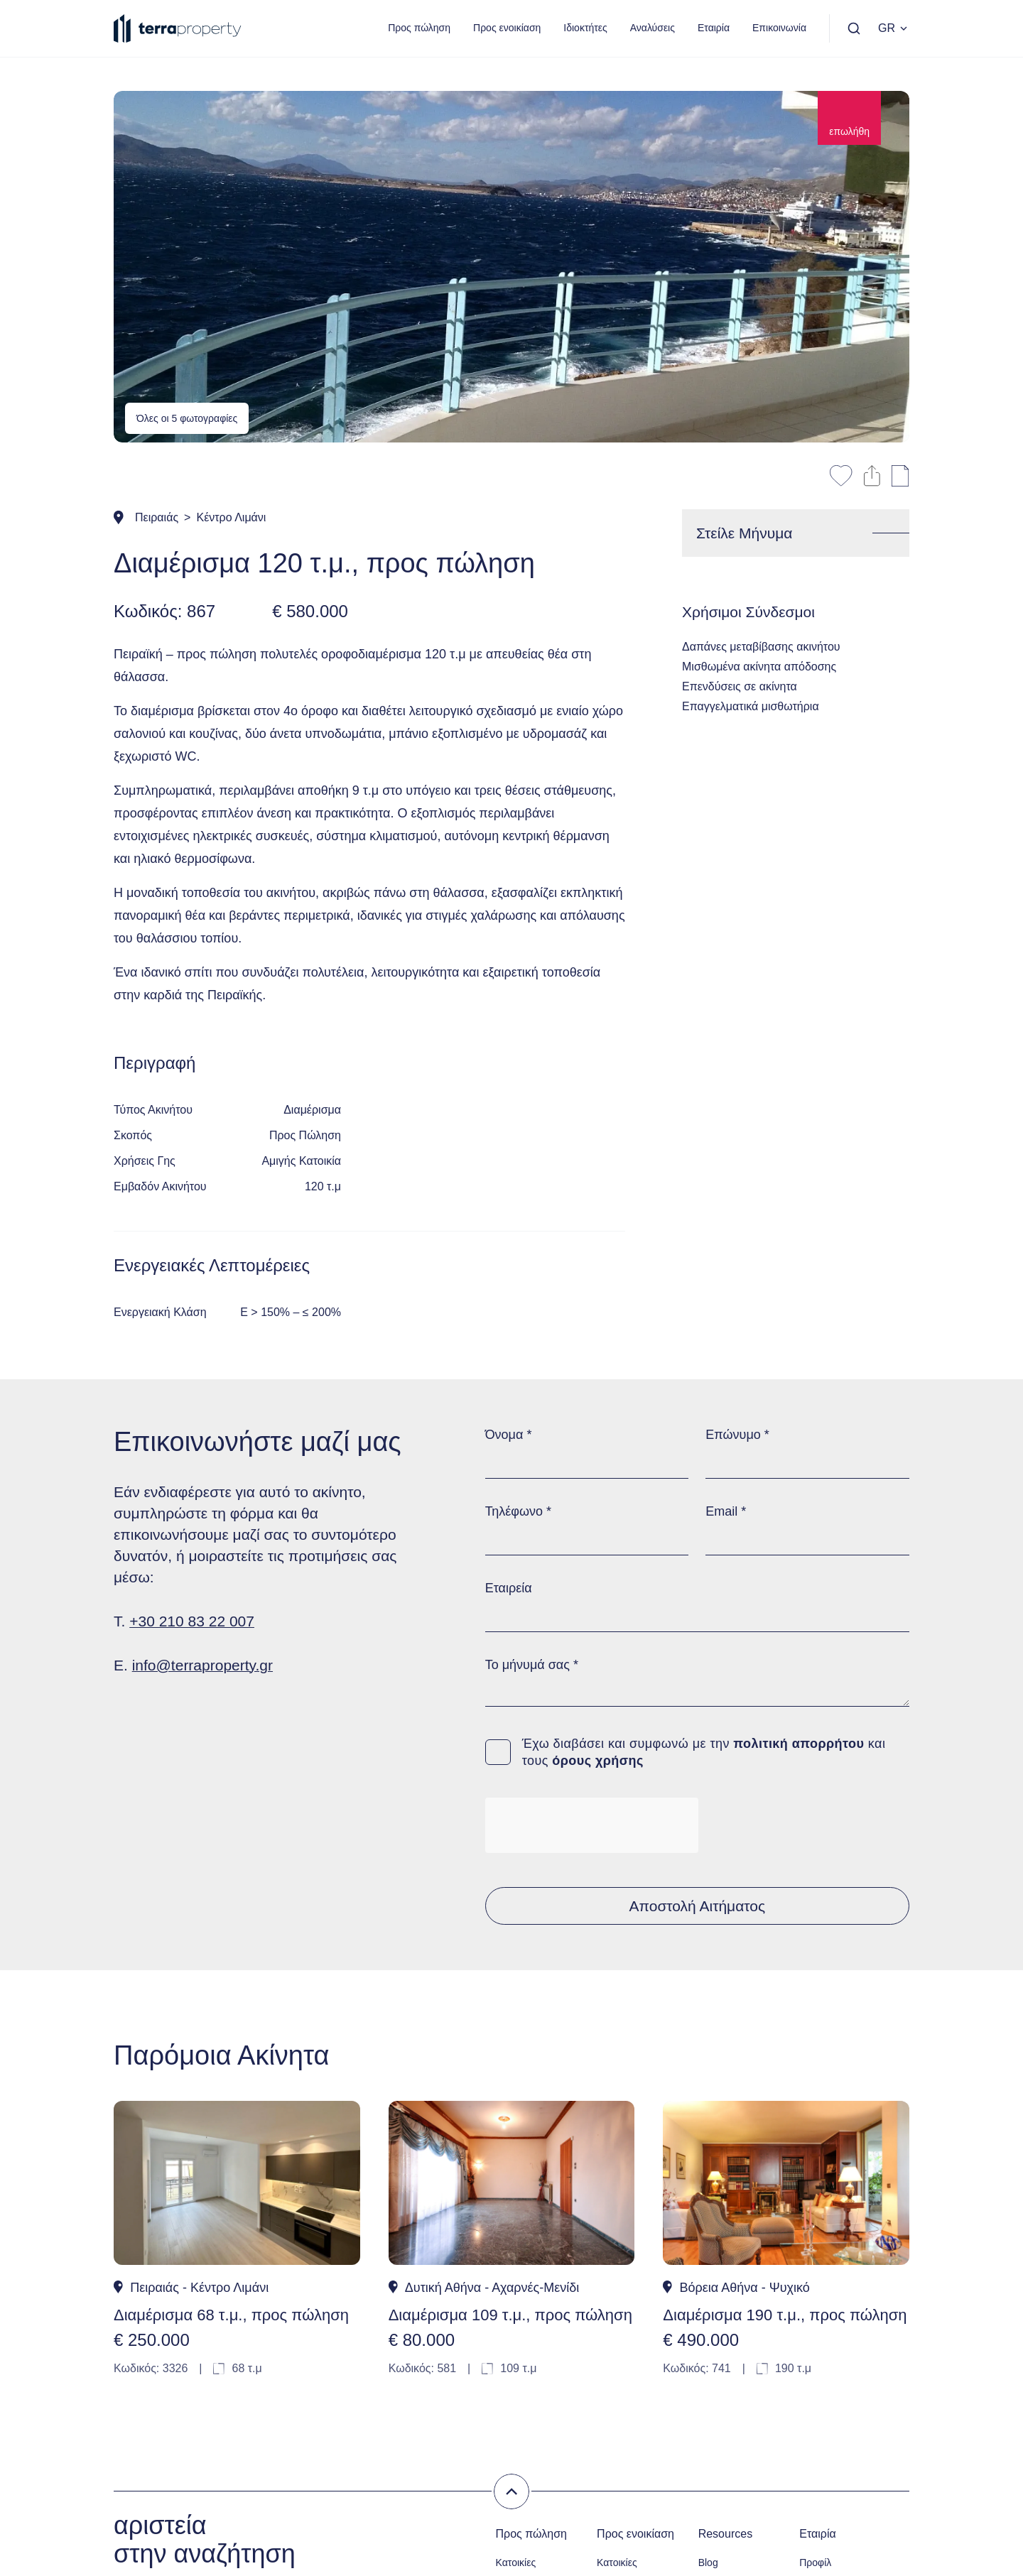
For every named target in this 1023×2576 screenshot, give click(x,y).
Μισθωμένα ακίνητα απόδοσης (759, 667)
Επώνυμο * (737, 1435)
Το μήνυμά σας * (531, 1665)
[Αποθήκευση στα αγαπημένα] (841, 476)
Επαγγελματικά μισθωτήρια (750, 706)
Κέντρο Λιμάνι (231, 517)
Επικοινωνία (779, 27)
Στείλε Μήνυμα (744, 533)
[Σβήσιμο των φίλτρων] (511, 2491)
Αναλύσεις (652, 27)
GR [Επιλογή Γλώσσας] (893, 28)
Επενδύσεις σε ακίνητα (739, 686)
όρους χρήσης (598, 1761)
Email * (725, 1511)
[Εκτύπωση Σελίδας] (900, 476)
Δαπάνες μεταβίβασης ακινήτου (761, 647)
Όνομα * (508, 1435)
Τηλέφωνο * (518, 1511)
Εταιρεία (508, 1588)
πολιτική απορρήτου (798, 1744)
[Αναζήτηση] (854, 28)
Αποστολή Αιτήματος (697, 1906)
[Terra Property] (178, 28)
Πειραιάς (156, 517)
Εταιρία (714, 27)
